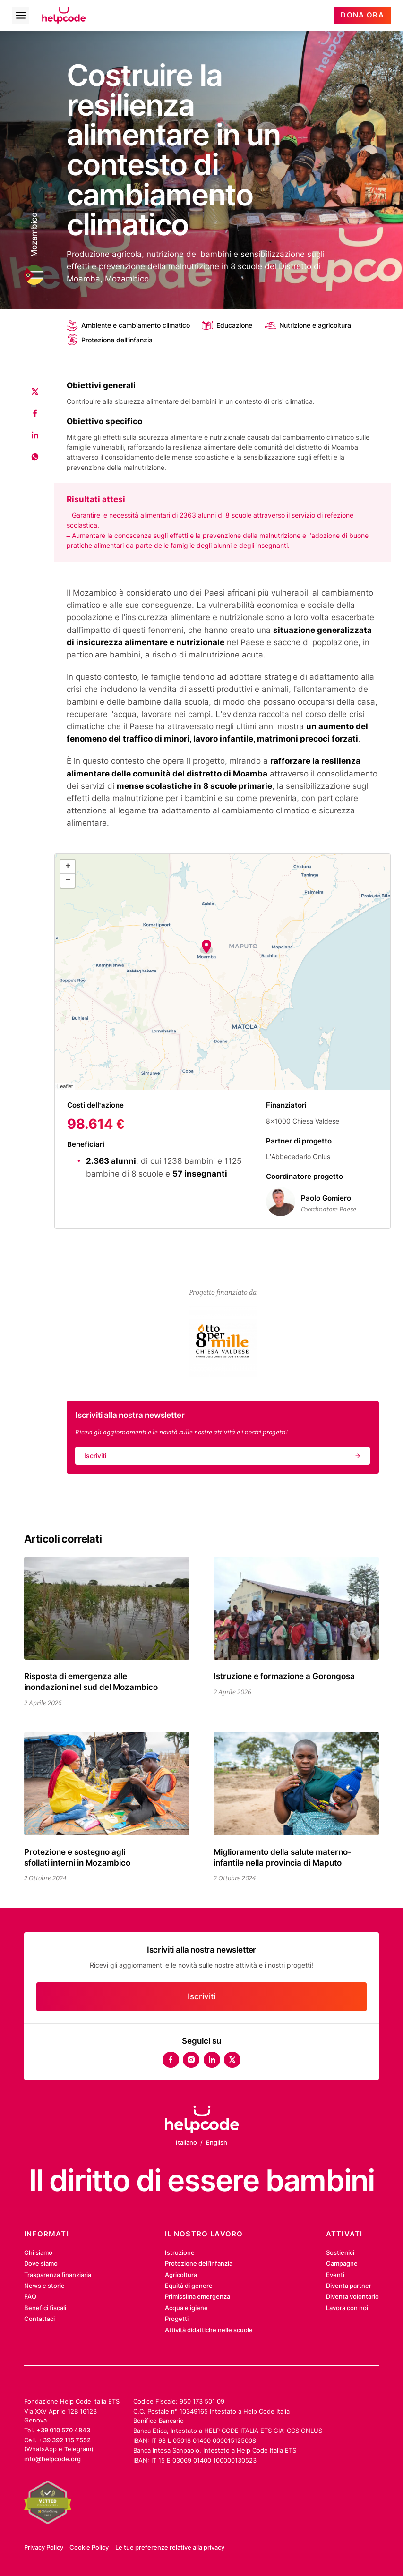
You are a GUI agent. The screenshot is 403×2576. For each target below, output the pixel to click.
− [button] (67, 880)
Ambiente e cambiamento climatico (128, 325)
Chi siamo (38, 2252)
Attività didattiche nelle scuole (209, 2330)
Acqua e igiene (186, 2308)
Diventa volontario (352, 2296)
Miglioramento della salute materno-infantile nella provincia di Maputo (283, 1857)
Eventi (335, 2274)
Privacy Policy (43, 2547)
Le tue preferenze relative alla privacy (169, 2547)
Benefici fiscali (45, 2308)
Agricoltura (181, 2274)
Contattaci (39, 2318)
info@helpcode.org (52, 2459)
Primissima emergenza (197, 2296)
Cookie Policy (89, 2547)
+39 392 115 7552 (65, 2440)
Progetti (177, 2318)
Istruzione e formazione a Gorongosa (284, 1676)
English (216, 2142)
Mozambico (34, 235)
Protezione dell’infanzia (199, 2263)
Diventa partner (348, 2285)
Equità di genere (189, 2285)
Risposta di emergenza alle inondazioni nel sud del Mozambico (91, 1681)
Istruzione (180, 2252)
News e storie (44, 2285)
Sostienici (340, 2252)
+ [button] (67, 866)
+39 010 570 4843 (63, 2430)
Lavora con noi (347, 2308)
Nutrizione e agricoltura (308, 325)
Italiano (186, 2142)
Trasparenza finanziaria (57, 2274)
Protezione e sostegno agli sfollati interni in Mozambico (77, 1857)
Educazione (227, 325)
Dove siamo (41, 2263)
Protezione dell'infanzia (110, 339)
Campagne (342, 2263)
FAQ (30, 2296)
